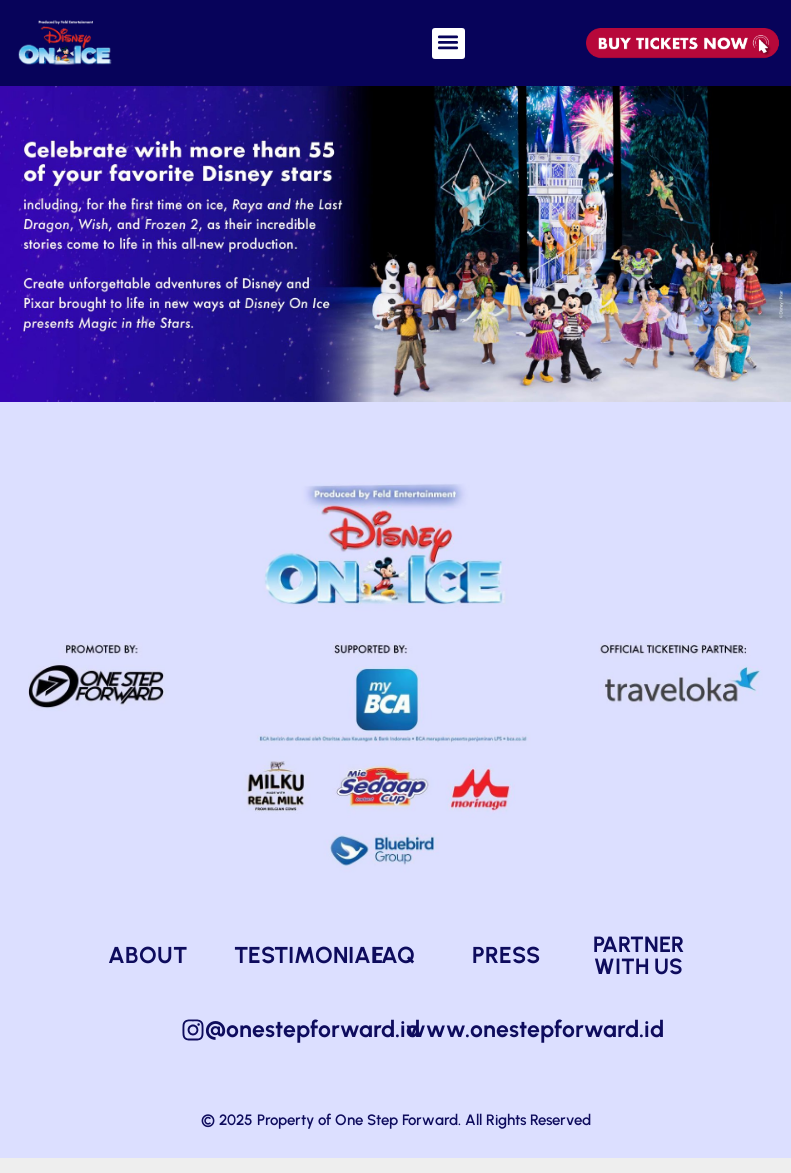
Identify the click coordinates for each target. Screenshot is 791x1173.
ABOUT (147, 970)
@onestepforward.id (312, 1044)
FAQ (393, 970)
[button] (448, 43)
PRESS (506, 970)
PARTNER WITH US (638, 970)
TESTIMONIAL (308, 970)
